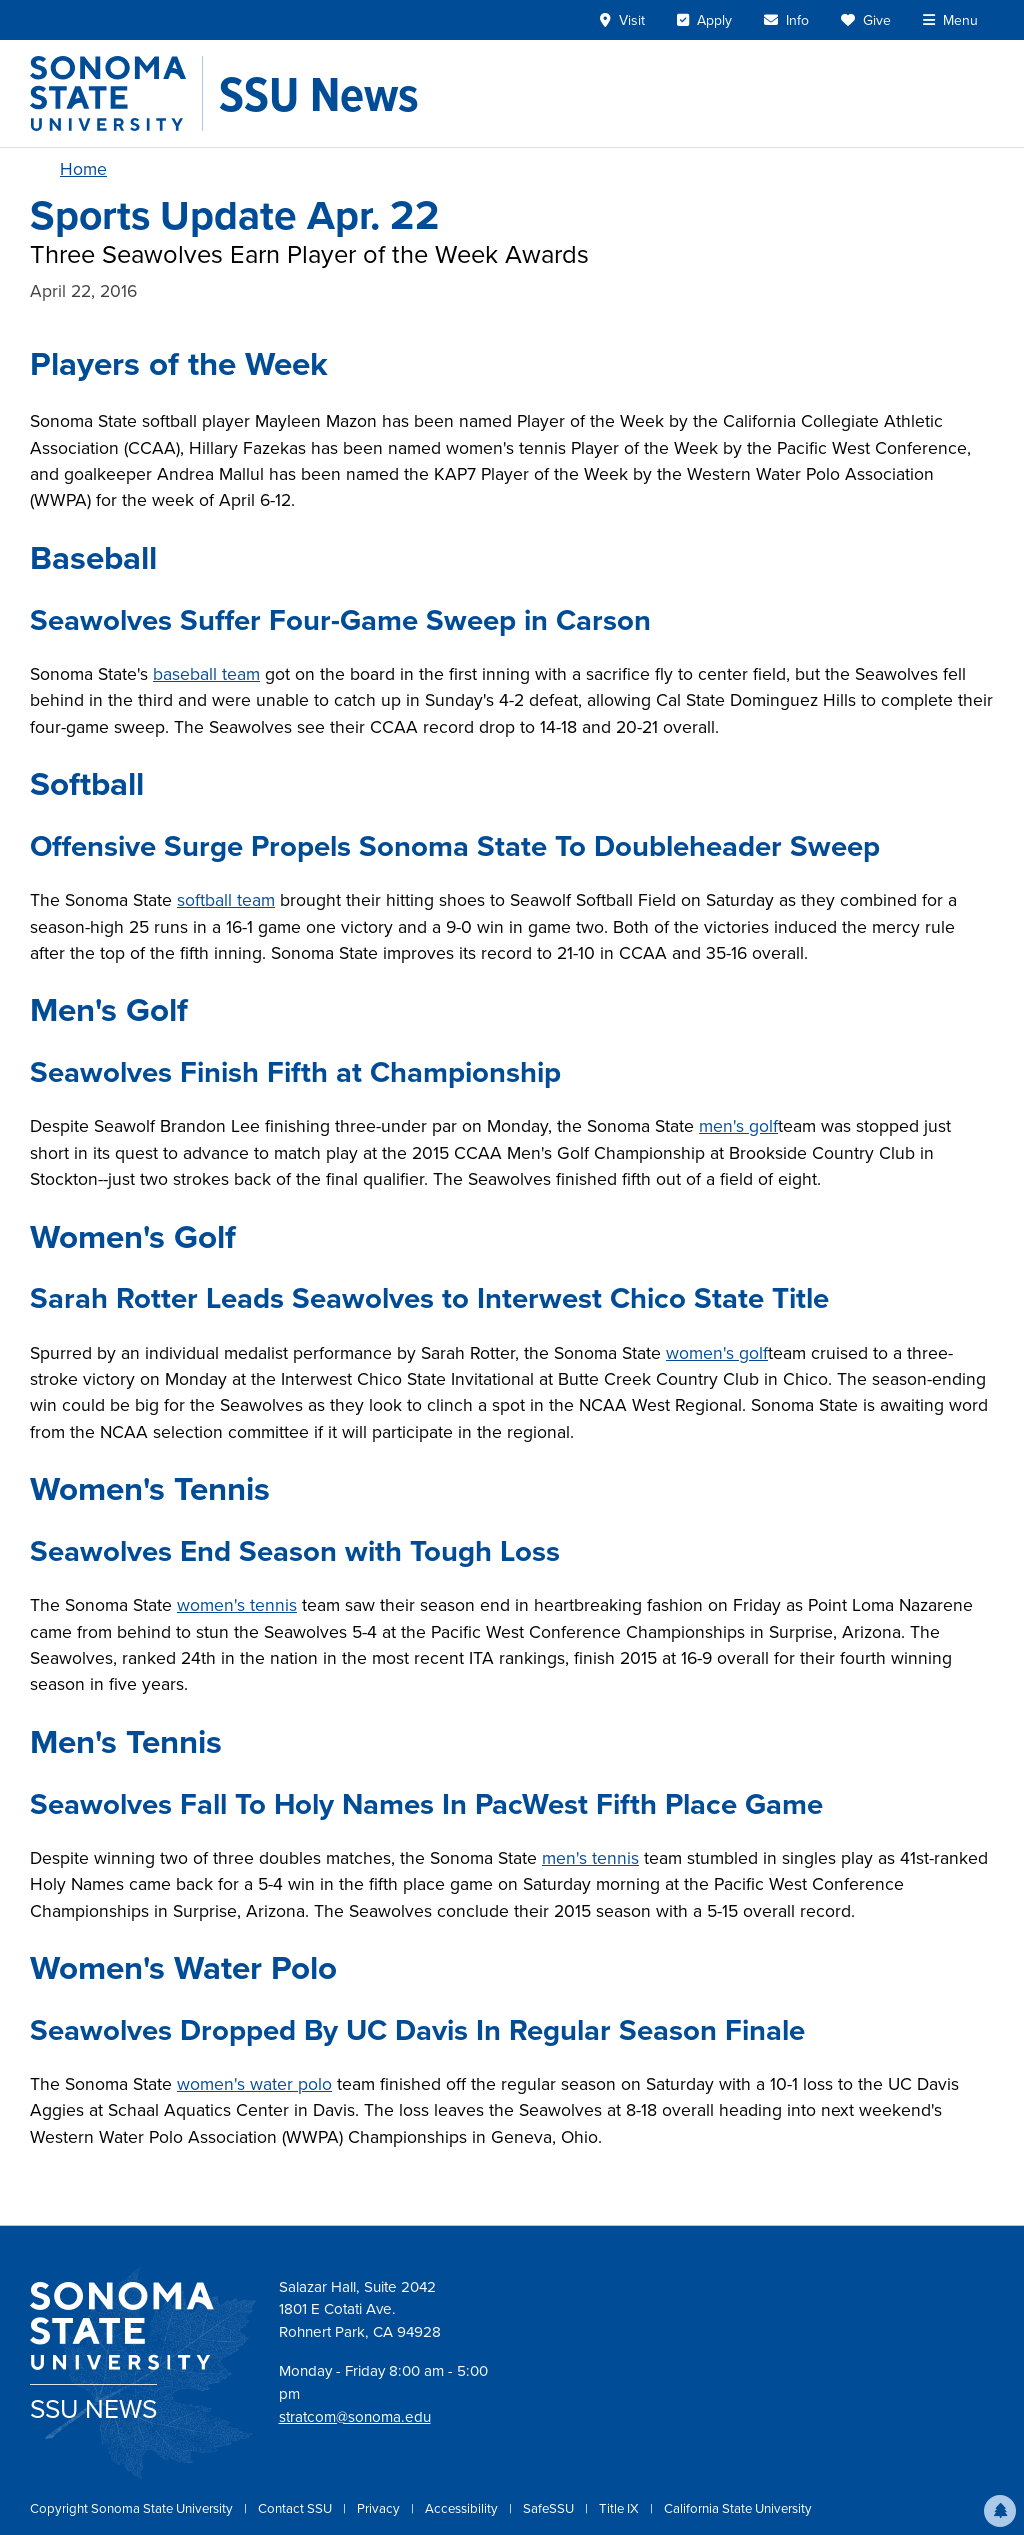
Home (83, 169)
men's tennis (590, 1858)
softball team (226, 900)
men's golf (738, 1126)
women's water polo (254, 2084)
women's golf (717, 1353)
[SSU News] (319, 94)
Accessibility (463, 2508)
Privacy (380, 2508)
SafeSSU (550, 2508)
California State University (738, 2508)
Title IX (620, 2508)
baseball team (206, 674)
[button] (1000, 2511)
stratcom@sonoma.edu (355, 2417)
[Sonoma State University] (116, 93)
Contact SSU (296, 2508)
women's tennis (237, 1605)
